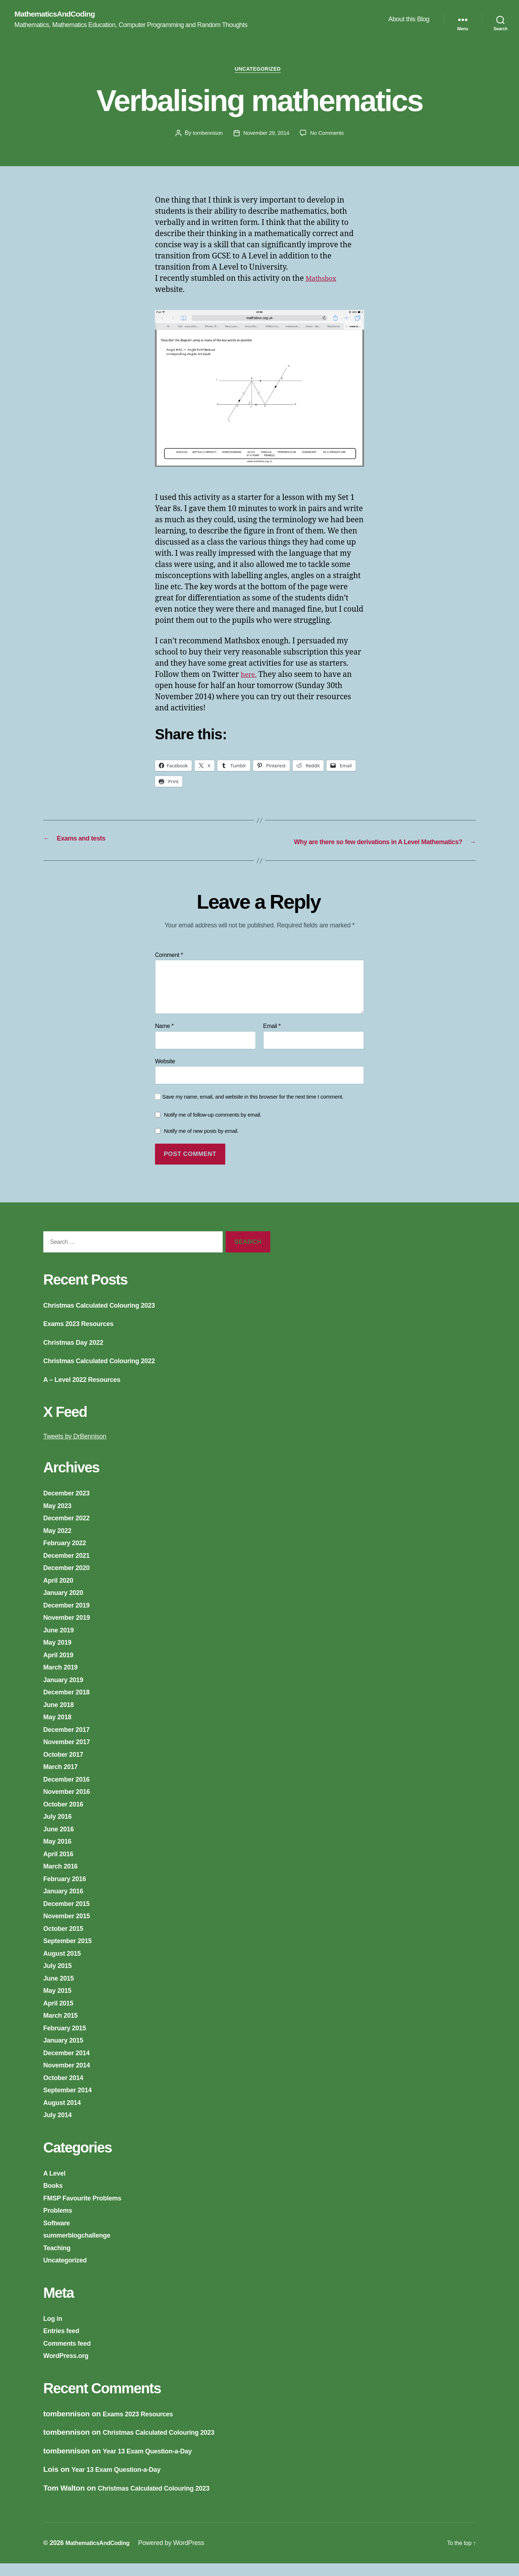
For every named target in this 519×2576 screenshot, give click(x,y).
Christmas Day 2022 (78, 1354)
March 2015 (63, 2027)
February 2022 (68, 1555)
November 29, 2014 (265, 136)
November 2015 (70, 1928)
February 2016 (68, 1890)
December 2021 (70, 1567)
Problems (60, 2222)
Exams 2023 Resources (84, 1336)
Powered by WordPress (179, 2555)
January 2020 (66, 1605)
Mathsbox (323, 282)
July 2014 (59, 2127)
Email (272, 1038)
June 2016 (61, 1841)
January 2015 (66, 2052)
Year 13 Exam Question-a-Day (155, 2463)
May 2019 (59, 1654)
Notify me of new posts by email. (201, 1143)
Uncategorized (259, 72)
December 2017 (70, 1741)
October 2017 (66, 1766)
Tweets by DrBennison (80, 1448)
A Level (56, 2185)
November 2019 (70, 1630)
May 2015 (59, 2003)
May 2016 (59, 1853)
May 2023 (59, 1517)
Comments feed (71, 2355)
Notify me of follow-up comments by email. (213, 1127)
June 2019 (61, 1642)
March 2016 (63, 1878)
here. (250, 678)
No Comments (329, 136)
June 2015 (61, 1990)
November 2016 (70, 1804)
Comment (169, 967)
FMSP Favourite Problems (89, 2210)
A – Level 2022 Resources (88, 1391)
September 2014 (71, 2102)
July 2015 (59, 1978)
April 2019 (61, 1667)
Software (59, 2235)
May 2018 (59, 1729)
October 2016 (66, 1816)
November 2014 (70, 2077)
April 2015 (61, 2015)
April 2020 (61, 1592)
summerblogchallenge (82, 2247)
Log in (54, 2330)
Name (164, 1038)
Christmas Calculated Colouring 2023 (108, 1317)
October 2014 (66, 2089)
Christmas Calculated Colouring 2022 (108, 1373)
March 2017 (63, 1779)
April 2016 (61, 1866)
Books (54, 2198)
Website (165, 1073)
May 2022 (59, 1542)
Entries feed (64, 2343)
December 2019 (70, 1617)
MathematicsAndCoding (60, 14)
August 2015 (65, 1965)
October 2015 (66, 1940)
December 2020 (70, 1580)
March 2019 (63, 1679)
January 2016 (66, 1903)
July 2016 (59, 1829)
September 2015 (71, 1953)
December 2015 (70, 1915)
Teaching (59, 2260)
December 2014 (70, 2065)
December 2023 (70, 1505)
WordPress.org (69, 2368)
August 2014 (65, 2114)
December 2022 (70, 1530)
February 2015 (68, 2040)
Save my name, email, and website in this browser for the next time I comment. (252, 1109)
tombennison (205, 136)
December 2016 (70, 1791)
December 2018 (70, 1704)
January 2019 (66, 1692)
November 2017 (70, 1754)
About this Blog (408, 19)
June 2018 (61, 1716)
